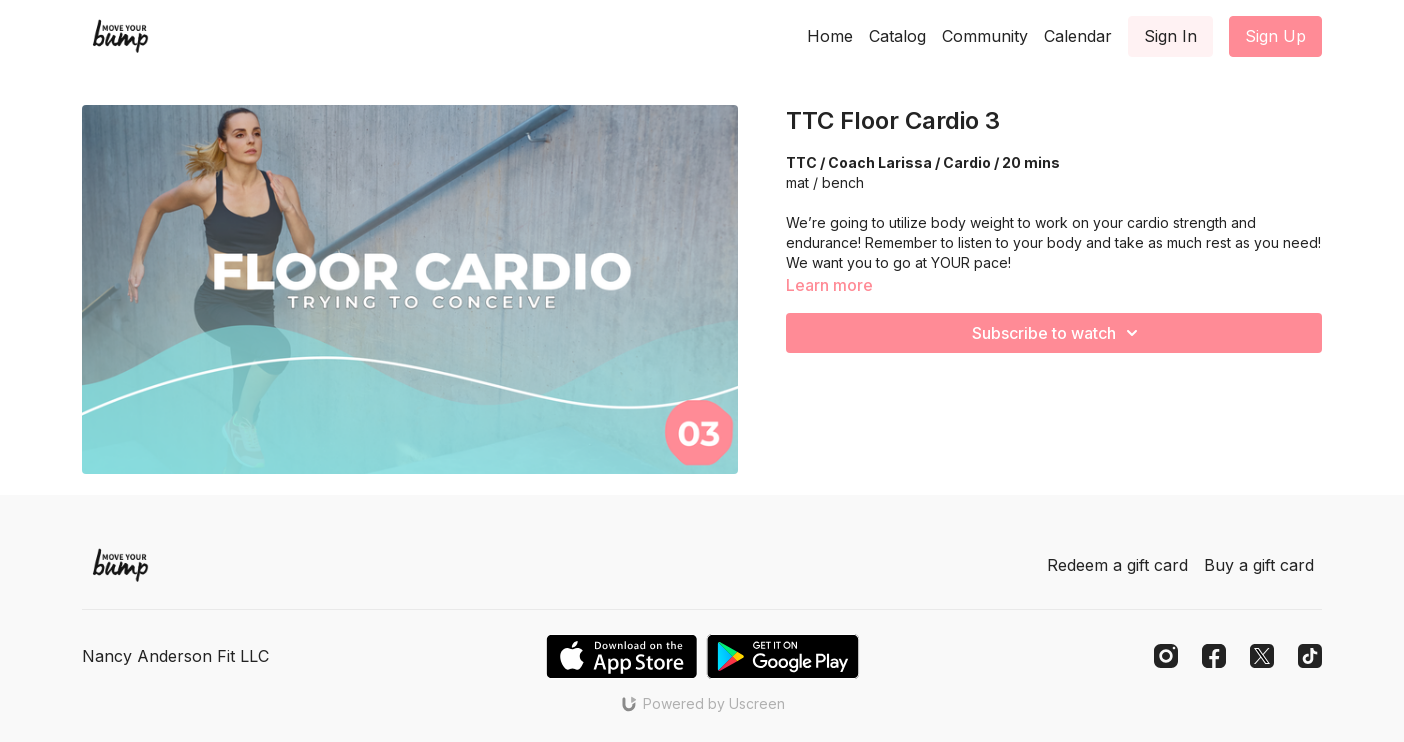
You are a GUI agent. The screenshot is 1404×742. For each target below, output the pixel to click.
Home (830, 36)
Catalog (897, 36)
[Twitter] (1262, 656)
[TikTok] (1310, 656)
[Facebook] (1214, 656)
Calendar (1078, 36)
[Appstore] (621, 656)
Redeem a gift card (1117, 565)
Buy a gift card (1259, 565)
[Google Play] (783, 656)
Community (985, 36)
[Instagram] (1166, 656)
